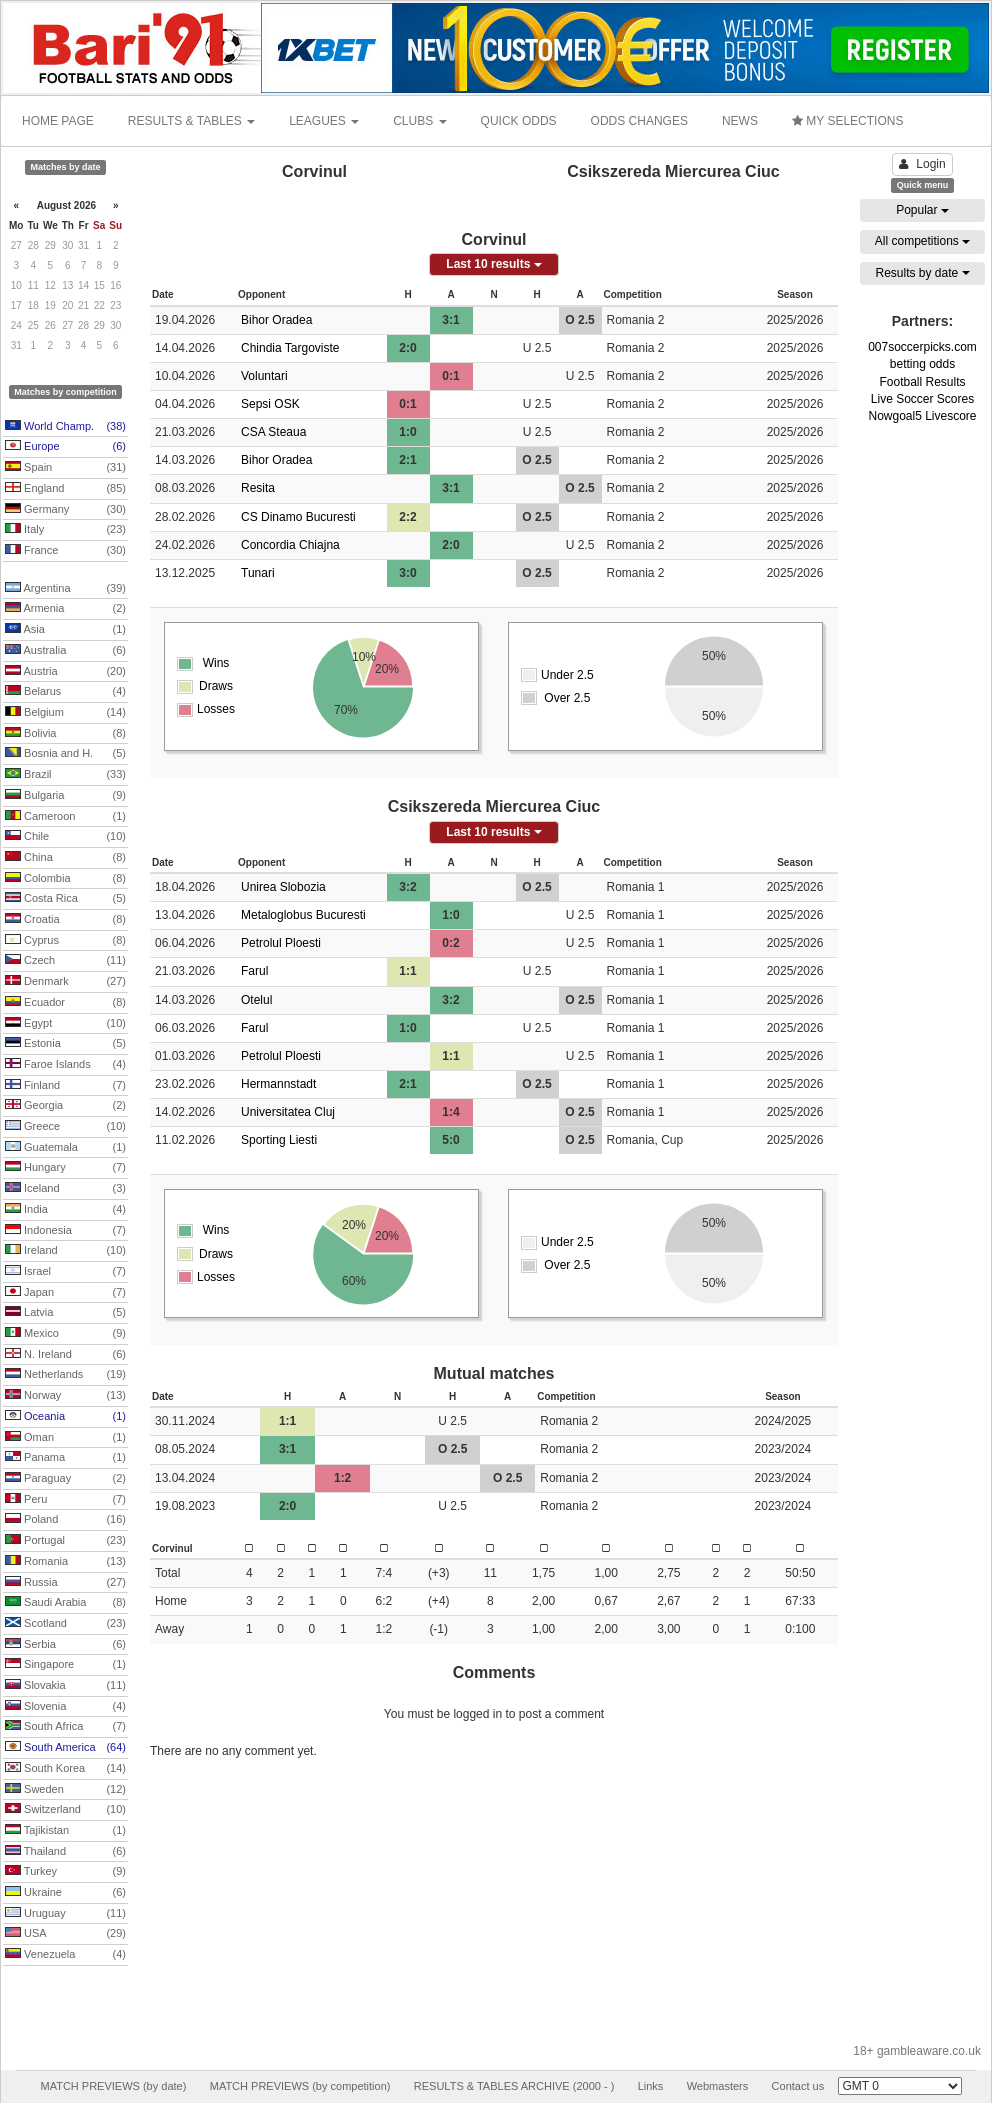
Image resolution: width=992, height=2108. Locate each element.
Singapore (65, 1665)
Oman (65, 1438)
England (65, 489)
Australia (65, 651)
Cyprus (65, 941)
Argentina (65, 589)
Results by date (922, 273)
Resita (258, 488)
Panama (65, 1458)
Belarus (65, 692)
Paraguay (65, 1479)
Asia (65, 630)
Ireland (65, 1251)
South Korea (65, 1769)
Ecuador (65, 1003)
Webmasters (718, 2086)
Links (651, 2086)
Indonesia (65, 1231)
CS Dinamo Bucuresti (298, 517)
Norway (65, 1396)
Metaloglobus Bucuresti (303, 915)
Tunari (258, 573)
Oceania (65, 1417)
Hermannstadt (278, 1084)
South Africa (65, 1727)
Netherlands (65, 1375)
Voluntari (264, 376)
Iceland (65, 1189)
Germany (65, 510)
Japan (65, 1293)
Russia (65, 1583)
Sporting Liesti (279, 1140)
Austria (65, 672)
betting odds (922, 364)
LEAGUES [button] (324, 121)
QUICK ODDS (519, 121)
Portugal (65, 1541)
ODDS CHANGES (639, 121)
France (65, 551)
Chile (65, 837)
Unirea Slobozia (283, 887)
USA (65, 1934)
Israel (65, 1272)
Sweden (65, 1790)
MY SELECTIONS (847, 121)
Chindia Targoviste (290, 348)
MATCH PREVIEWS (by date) (113, 2086)
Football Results (922, 382)
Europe (65, 447)
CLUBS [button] (419, 121)
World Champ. (65, 427)
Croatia (65, 920)
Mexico (65, 1334)
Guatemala (65, 1148)
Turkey (65, 1872)
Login (922, 164)
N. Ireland (65, 1355)
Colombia (65, 879)
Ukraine (65, 1893)
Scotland (65, 1624)
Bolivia (65, 734)
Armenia (65, 609)
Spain (65, 468)
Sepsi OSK (270, 404)
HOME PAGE (58, 121)
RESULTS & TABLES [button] (191, 121)
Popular (922, 210)
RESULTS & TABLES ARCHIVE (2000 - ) (514, 2086)
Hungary (65, 1168)
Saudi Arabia (65, 1603)
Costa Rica (65, 899)
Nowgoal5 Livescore (922, 416)
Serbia (65, 1645)
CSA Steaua (273, 432)
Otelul (256, 1000)
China (65, 858)
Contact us (798, 2086)
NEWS (740, 121)
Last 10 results (493, 264)
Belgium (65, 713)
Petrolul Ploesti (281, 943)
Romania (65, 1562)
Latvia (65, 1313)
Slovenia (65, 1707)
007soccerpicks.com (922, 347)
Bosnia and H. (65, 754)
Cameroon (65, 817)
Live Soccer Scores (922, 399)
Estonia (65, 1044)
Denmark (65, 982)
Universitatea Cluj (288, 1112)
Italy (65, 530)
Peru (65, 1500)
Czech (65, 961)
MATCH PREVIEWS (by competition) (300, 2086)
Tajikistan (65, 1831)
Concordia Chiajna (290, 545)
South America (65, 1748)
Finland (65, 1086)
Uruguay (65, 1914)
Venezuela (65, 1955)
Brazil (65, 775)
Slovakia (65, 1686)
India (65, 1210)
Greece (65, 1127)
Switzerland (65, 1810)
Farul (254, 971)
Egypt (65, 1024)
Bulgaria (65, 796)
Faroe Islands (65, 1065)
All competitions (922, 241)
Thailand (65, 1852)
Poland (65, 1520)
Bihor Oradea (276, 320)
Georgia (65, 1106)
